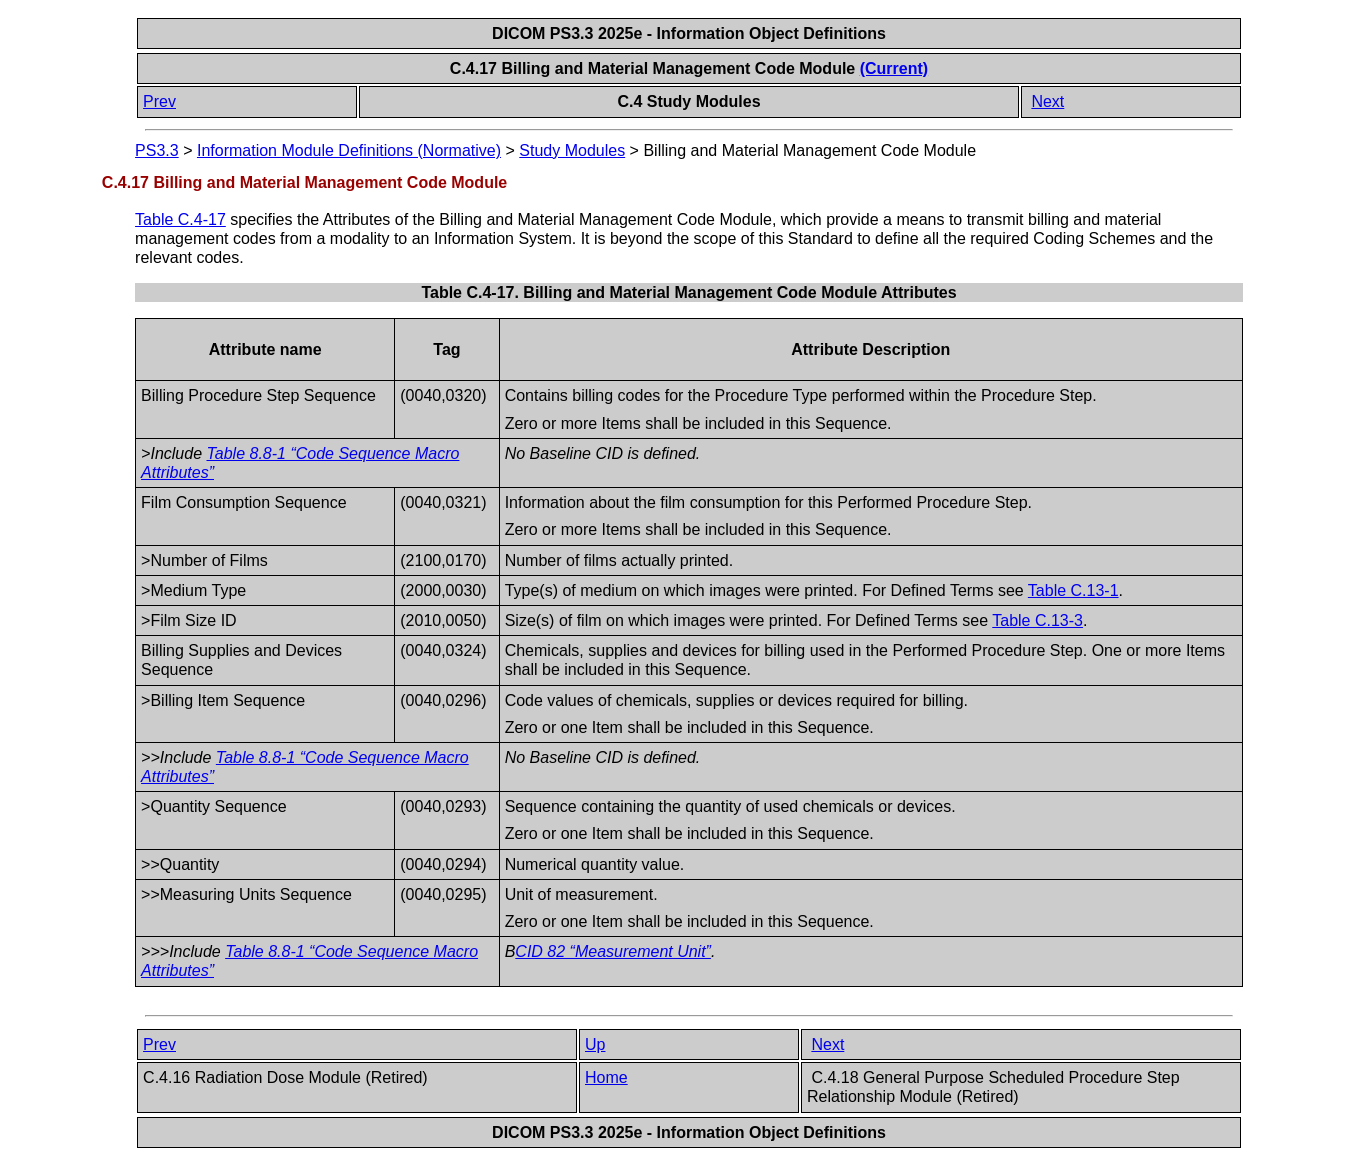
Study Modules (572, 150)
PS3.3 (157, 150)
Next (1047, 101)
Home (606, 1077)
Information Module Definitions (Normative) (349, 150)
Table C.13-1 (1073, 590)
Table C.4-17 (180, 219)
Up (595, 1044)
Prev (159, 101)
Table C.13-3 (1037, 620)
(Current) (894, 68)
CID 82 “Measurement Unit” (613, 951)
